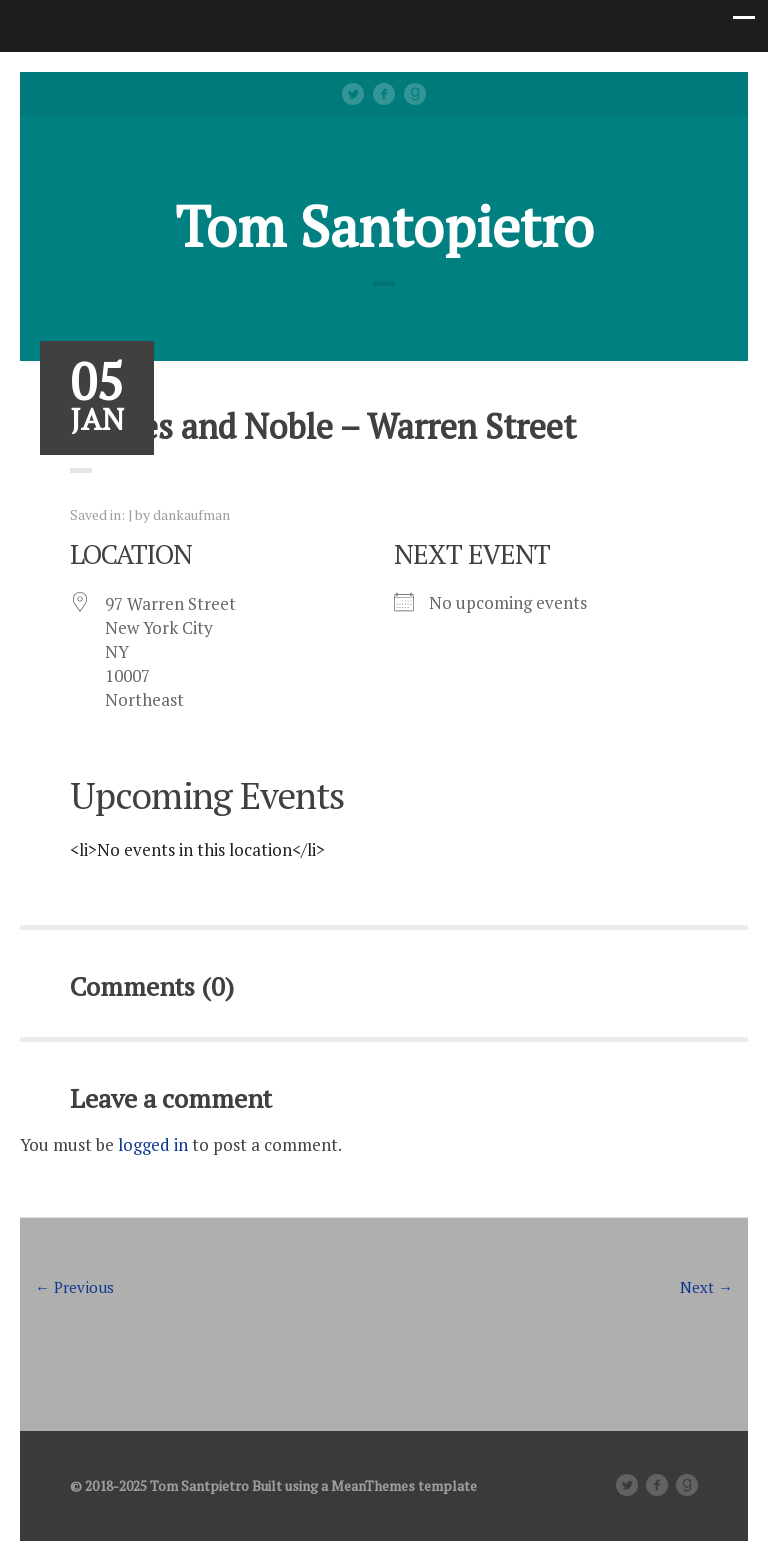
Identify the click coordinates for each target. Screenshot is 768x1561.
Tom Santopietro (384, 226)
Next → (706, 1287)
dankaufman (191, 514)
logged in (153, 1144)
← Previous (74, 1287)
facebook (384, 94)
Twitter (353, 94)
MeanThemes (373, 1485)
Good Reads (415, 94)
